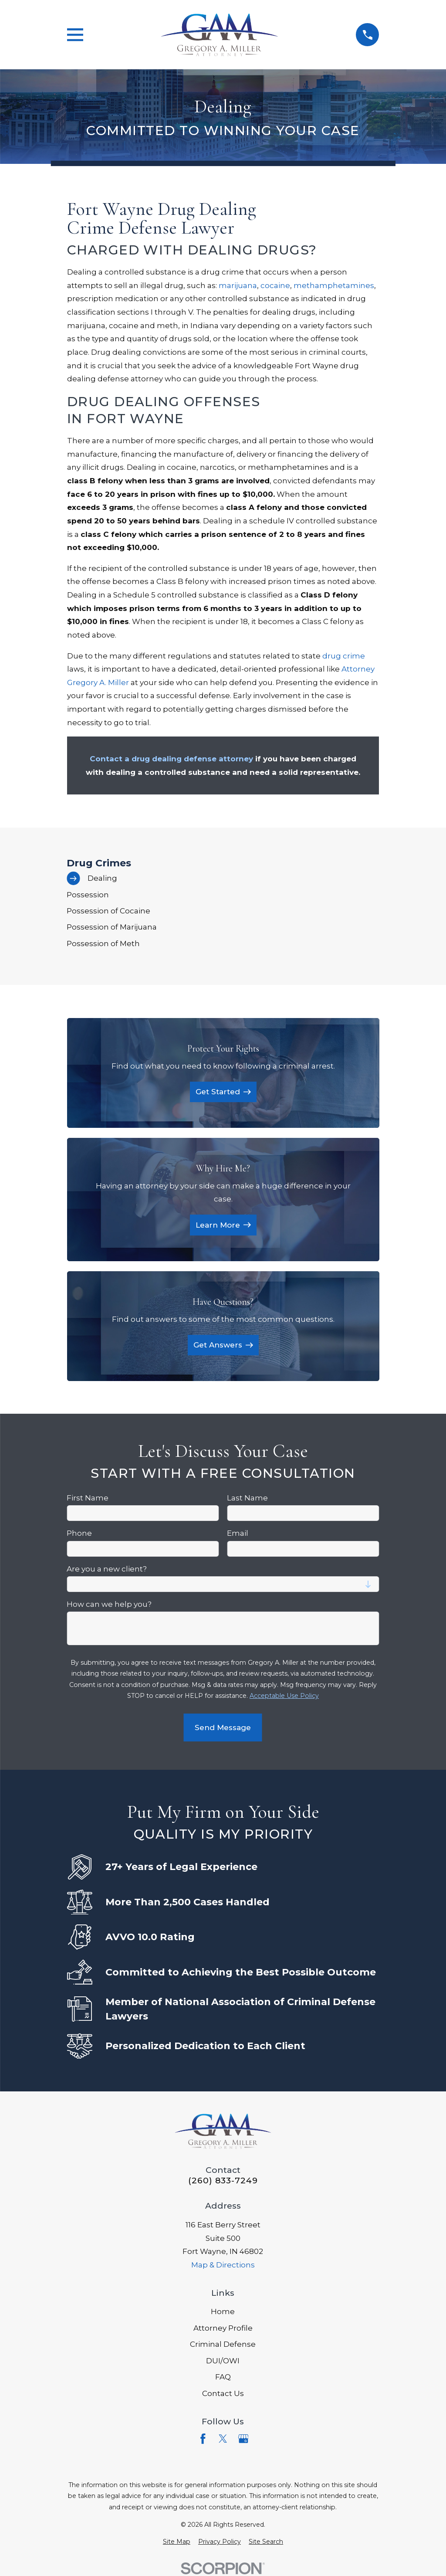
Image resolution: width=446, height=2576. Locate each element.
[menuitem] (223, 878)
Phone (79, 1533)
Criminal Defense (223, 2344)
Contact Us (223, 2393)
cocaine (275, 285)
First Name (87, 1497)
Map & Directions (223, 2264)
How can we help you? (109, 1604)
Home (223, 2311)
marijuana (238, 285)
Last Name (247, 1497)
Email (237, 1533)
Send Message (223, 1727)
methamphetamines (334, 285)
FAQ (223, 2376)
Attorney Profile (223, 2328)
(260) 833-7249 (223, 2180)
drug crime (343, 656)
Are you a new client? (107, 1569)
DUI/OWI (223, 2360)
